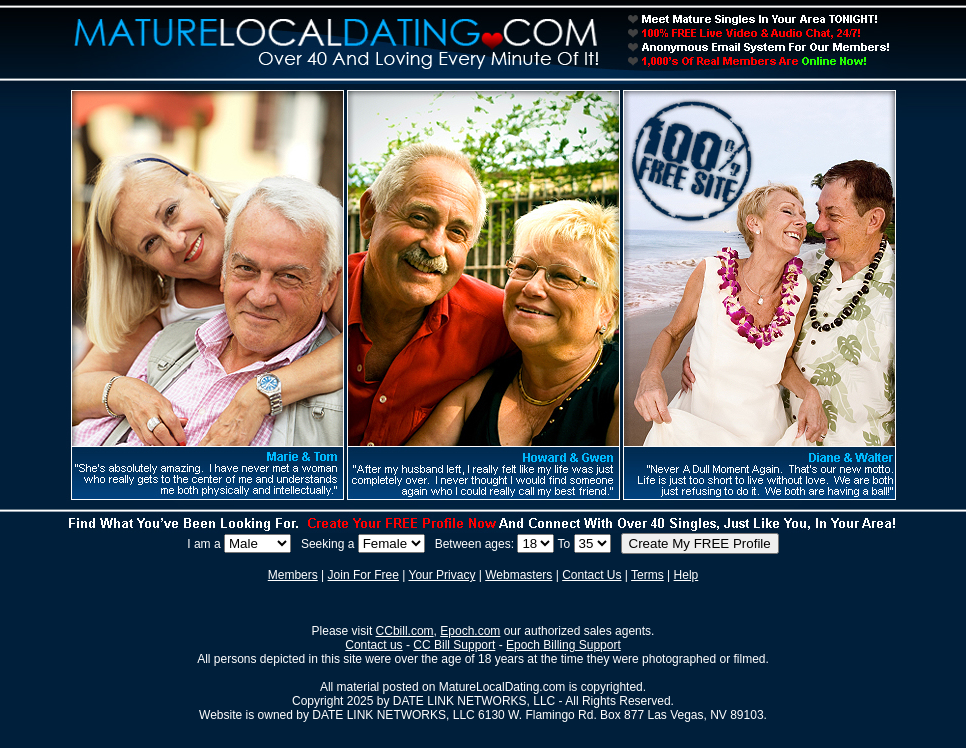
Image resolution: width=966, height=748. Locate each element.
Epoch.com (470, 631)
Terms (647, 575)
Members (293, 575)
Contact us (373, 645)
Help (686, 575)
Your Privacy (442, 575)
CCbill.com (405, 631)
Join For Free (363, 575)
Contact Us (591, 575)
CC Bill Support (454, 645)
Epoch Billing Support (563, 645)
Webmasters (518, 575)
